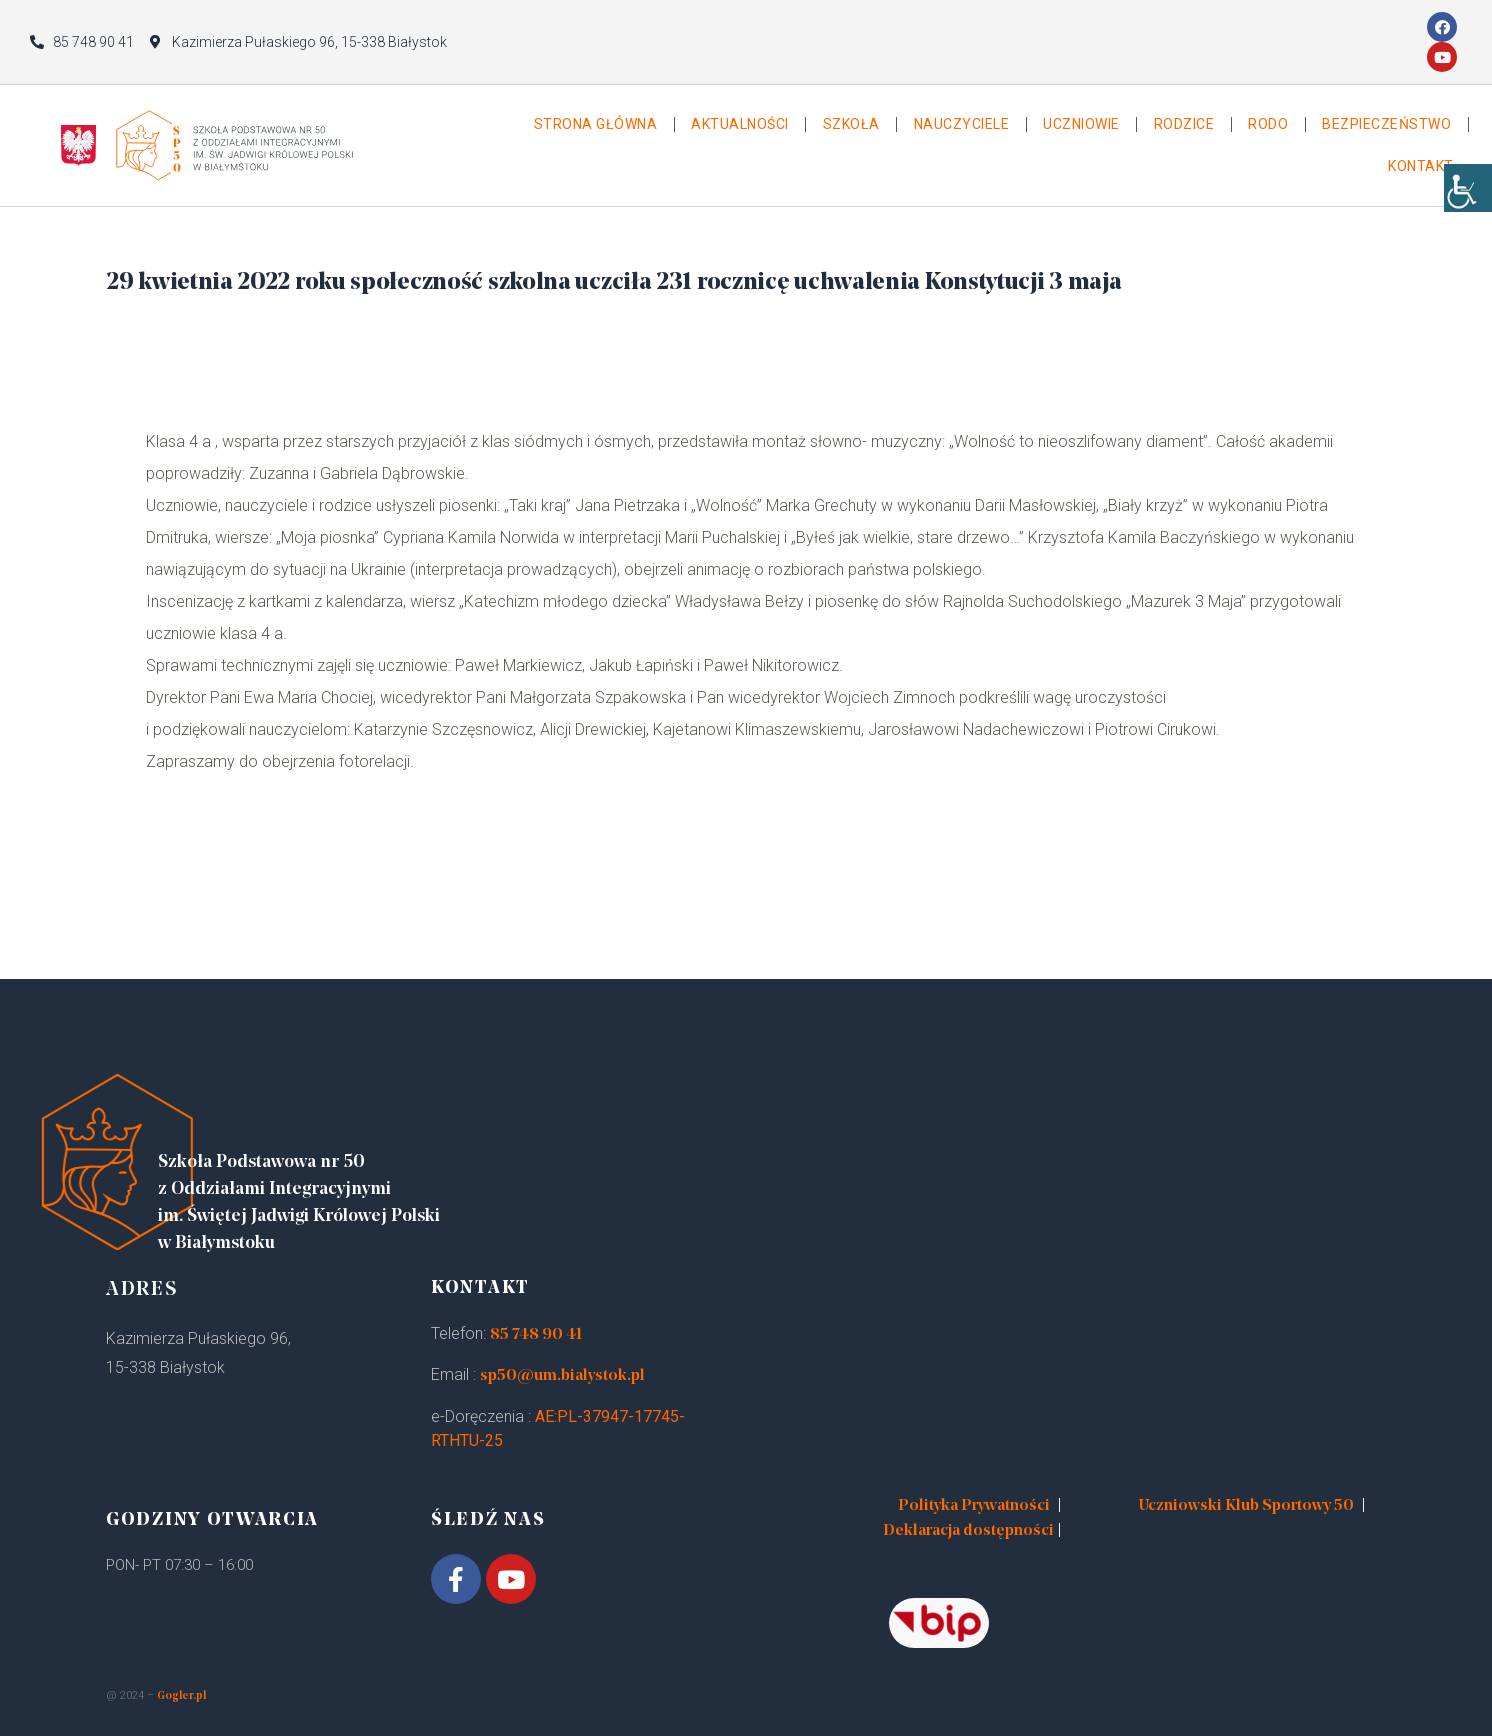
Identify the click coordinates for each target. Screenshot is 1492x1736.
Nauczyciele (962, 124)
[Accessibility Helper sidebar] (1468, 200)
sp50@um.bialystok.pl (562, 1376)
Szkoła (851, 124)
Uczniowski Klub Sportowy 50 (1246, 1506)
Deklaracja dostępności (968, 1531)
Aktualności (740, 124)
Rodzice (1184, 124)
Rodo (1268, 124)
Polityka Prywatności (974, 1506)
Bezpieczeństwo (1386, 124)
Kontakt (1421, 166)
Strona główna (596, 124)
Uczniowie (1081, 124)
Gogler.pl (181, 1696)
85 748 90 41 (536, 1335)
